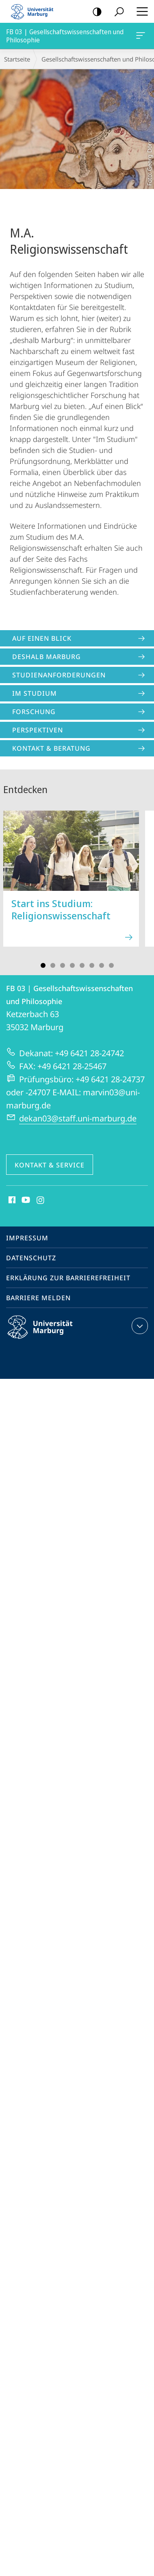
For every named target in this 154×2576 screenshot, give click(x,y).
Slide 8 (111, 965)
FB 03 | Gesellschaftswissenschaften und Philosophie (140, 37)
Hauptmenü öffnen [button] (140, 11)
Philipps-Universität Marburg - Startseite (34, 11)
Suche (116, 12)
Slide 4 (72, 965)
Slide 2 (52, 965)
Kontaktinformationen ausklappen (139, 1326)
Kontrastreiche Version (94, 12)
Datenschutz (31, 1257)
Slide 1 (43, 965)
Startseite (17, 59)
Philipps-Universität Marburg (47, 1333)
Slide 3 (62, 965)
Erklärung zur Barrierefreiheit (68, 1277)
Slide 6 (91, 965)
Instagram (41, 1200)
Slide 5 (82, 965)
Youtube (25, 1200)
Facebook (11, 1200)
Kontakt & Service (50, 1165)
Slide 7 (101, 965)
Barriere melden (38, 1297)
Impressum (27, 1237)
